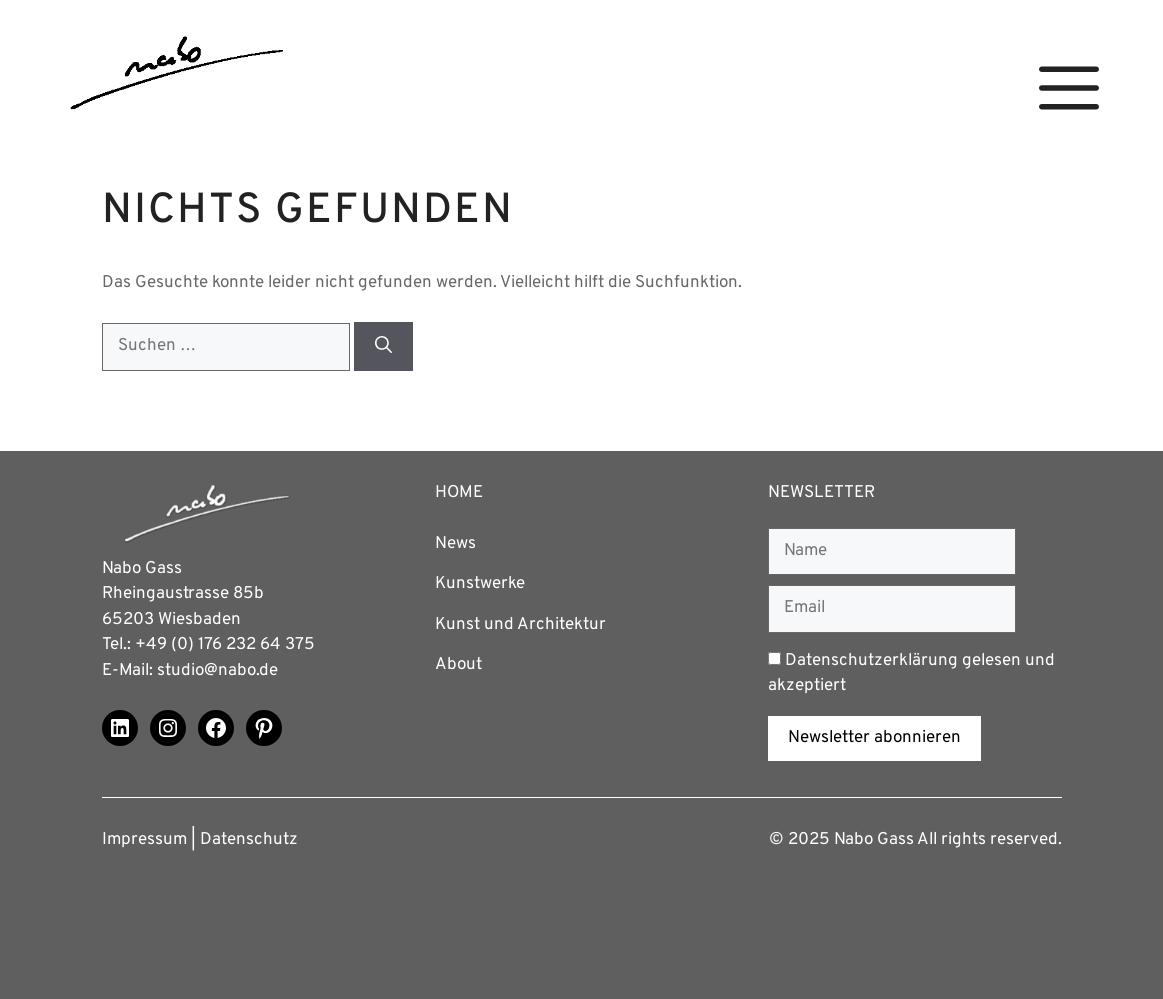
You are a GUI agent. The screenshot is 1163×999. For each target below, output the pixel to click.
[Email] (892, 609)
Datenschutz (249, 840)
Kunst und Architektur (520, 625)
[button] (1069, 88)
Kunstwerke (480, 584)
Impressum (144, 840)
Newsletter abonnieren (874, 738)
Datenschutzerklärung (871, 661)
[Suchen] (383, 346)
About (458, 665)
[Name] (892, 552)
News (455, 544)
